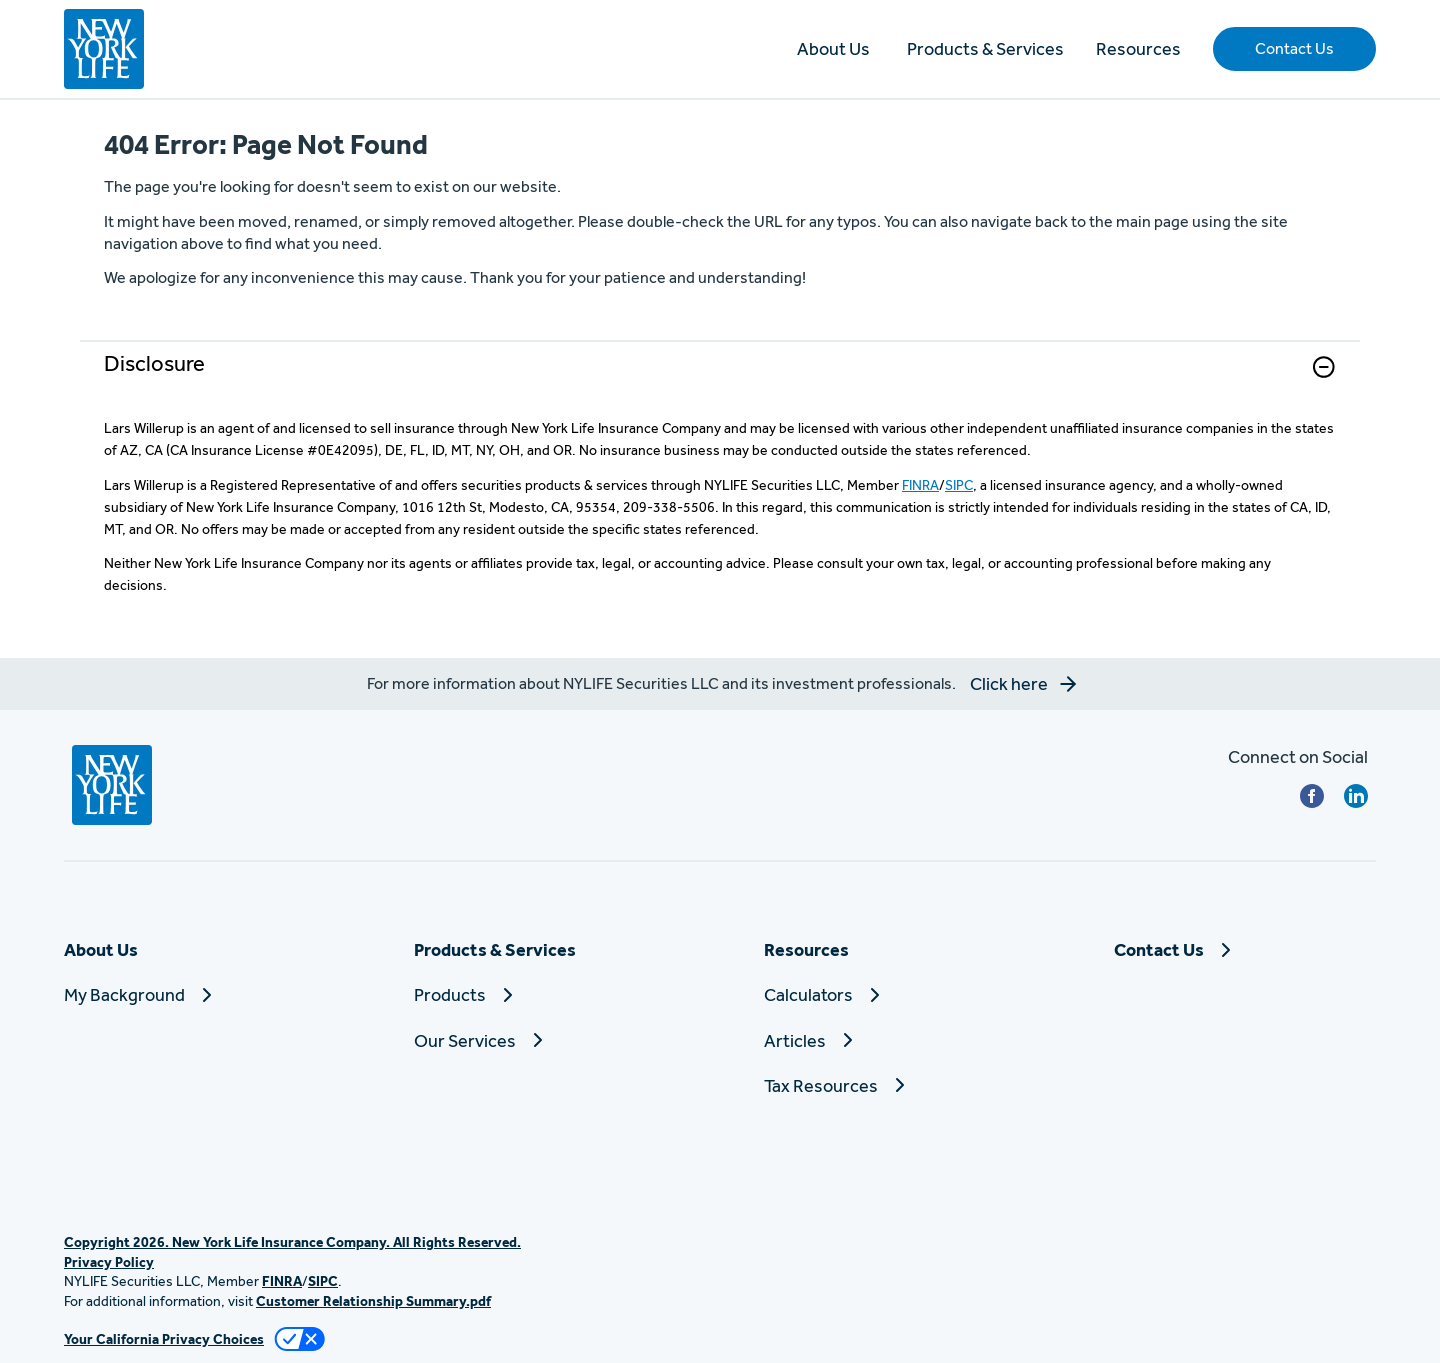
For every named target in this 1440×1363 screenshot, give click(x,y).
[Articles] (895, 1040)
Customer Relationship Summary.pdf (373, 1301)
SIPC (959, 485)
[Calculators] (895, 994)
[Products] (545, 994)
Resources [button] (1138, 48)
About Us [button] (833, 48)
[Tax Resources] (895, 1085)
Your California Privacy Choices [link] (164, 1339)
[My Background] (195, 994)
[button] (1294, 49)
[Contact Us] (1245, 949)
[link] (720, 379)
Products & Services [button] (985, 48)
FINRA (920, 485)
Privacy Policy (109, 1262)
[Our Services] (545, 1040)
